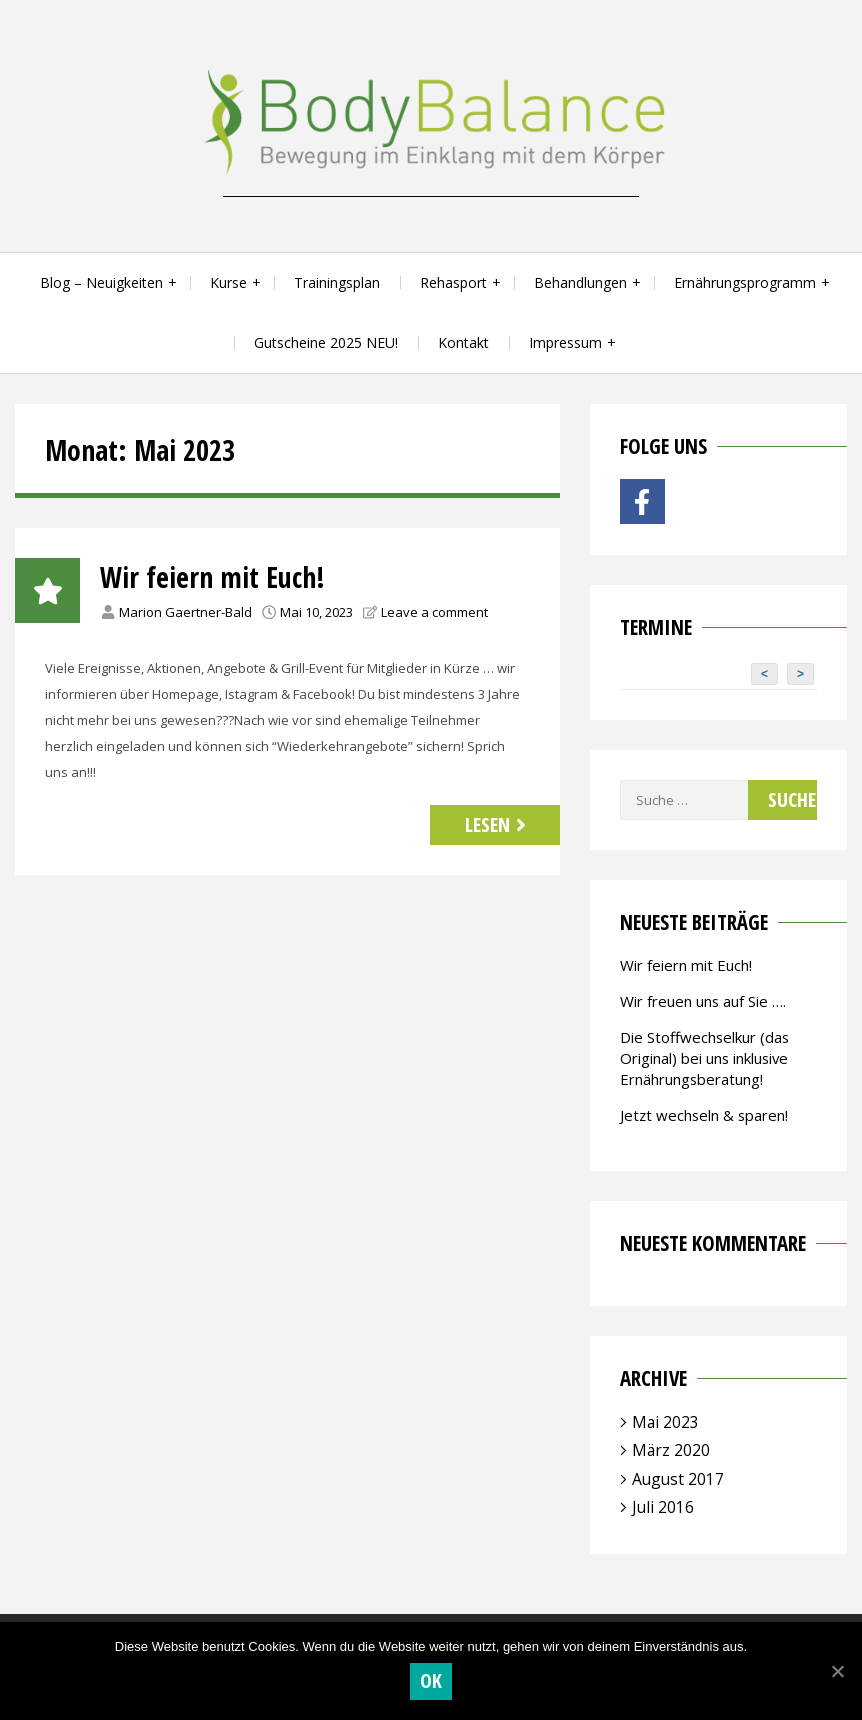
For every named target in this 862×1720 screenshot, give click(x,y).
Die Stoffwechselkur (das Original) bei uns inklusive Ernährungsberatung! (704, 1058)
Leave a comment (434, 612)
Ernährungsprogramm (745, 282)
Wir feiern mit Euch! (212, 577)
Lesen (498, 824)
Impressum (565, 342)
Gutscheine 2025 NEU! (326, 342)
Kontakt (463, 342)
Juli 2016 (663, 1507)
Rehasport (453, 282)
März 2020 (671, 1450)
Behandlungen (580, 282)
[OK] (837, 1671)
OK (431, 1680)
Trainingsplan (337, 282)
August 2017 (678, 1479)
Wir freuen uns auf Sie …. (703, 1001)
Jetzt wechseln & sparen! (704, 1115)
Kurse (228, 282)
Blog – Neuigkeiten (101, 282)
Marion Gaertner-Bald (185, 612)
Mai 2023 (665, 1422)
